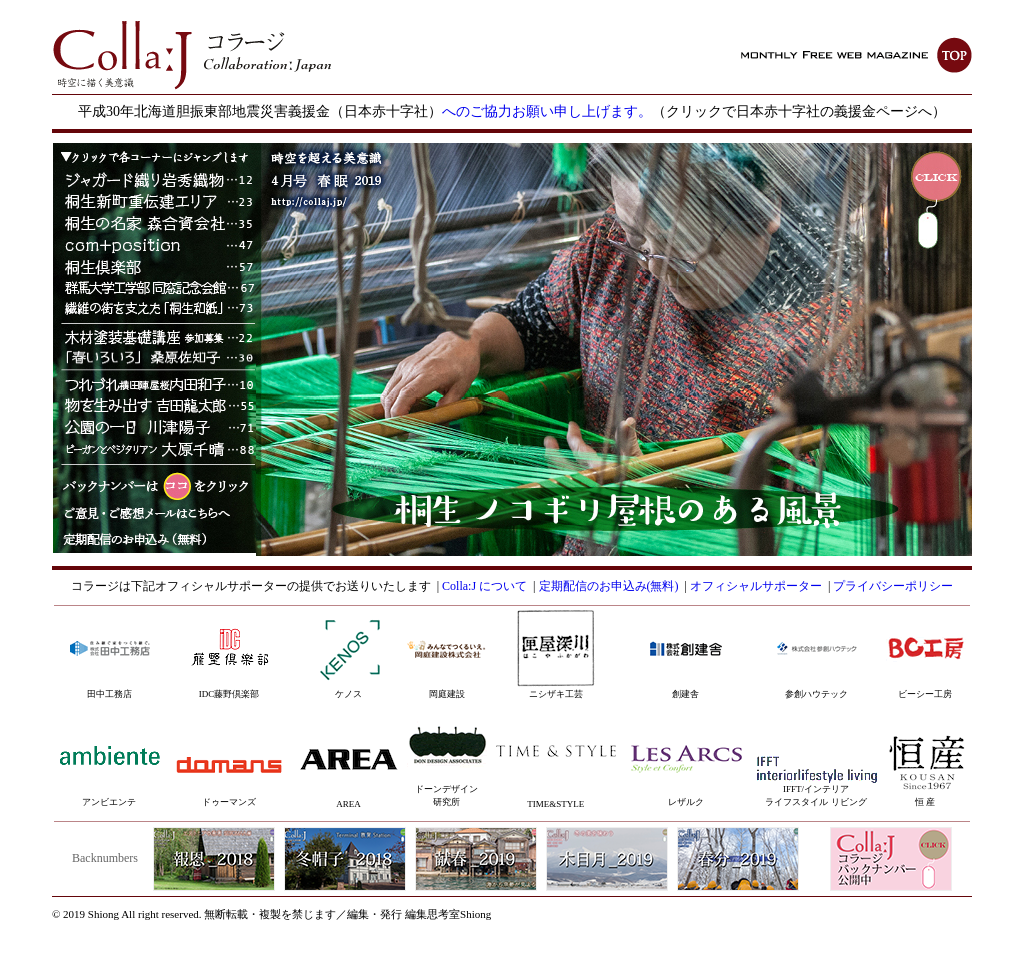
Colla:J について (484, 586)
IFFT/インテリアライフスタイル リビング (817, 785)
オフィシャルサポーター (756, 586)
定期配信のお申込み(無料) (609, 586)
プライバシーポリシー (893, 586)
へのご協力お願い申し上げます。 (547, 111)
